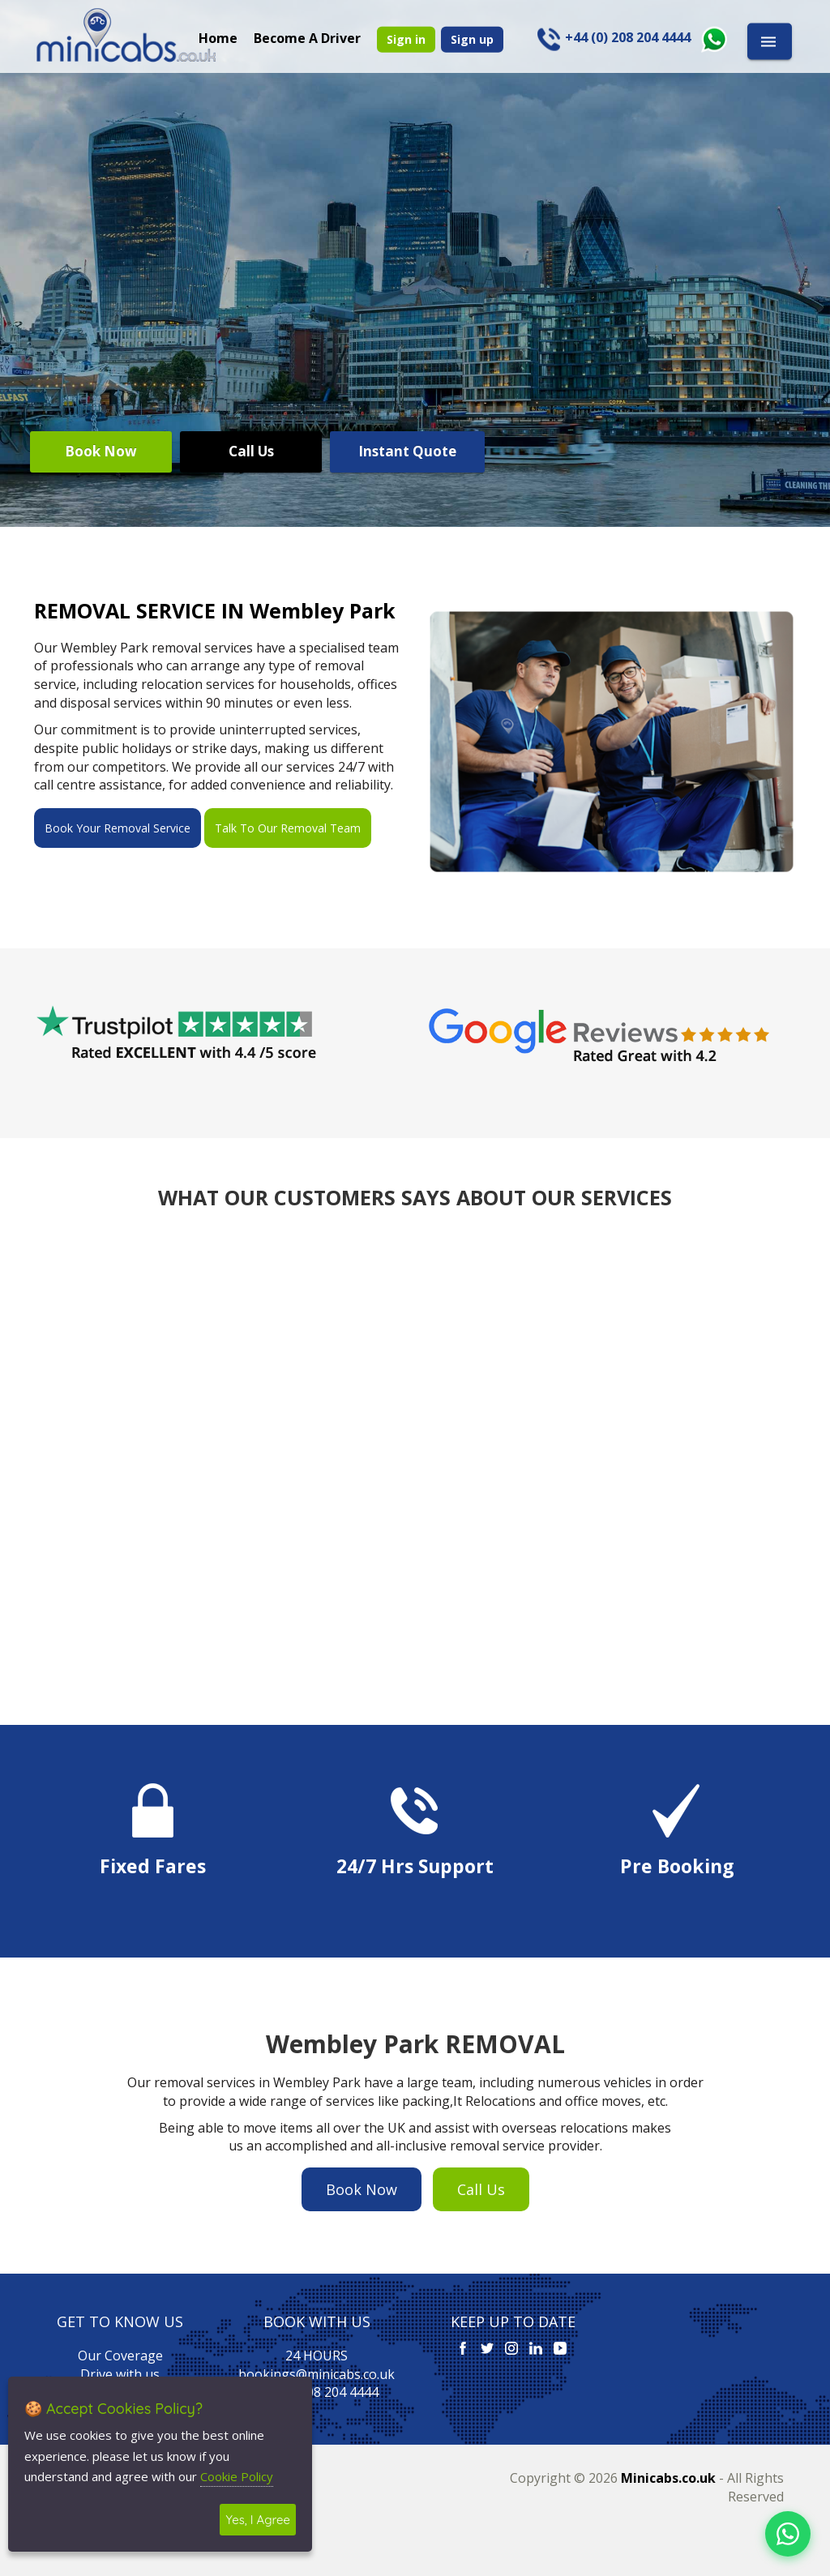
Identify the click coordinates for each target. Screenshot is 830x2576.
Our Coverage (120, 2355)
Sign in (406, 38)
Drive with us (120, 2374)
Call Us (251, 451)
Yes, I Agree (257, 2519)
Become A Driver (307, 37)
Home (218, 37)
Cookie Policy (236, 2476)
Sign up (472, 38)
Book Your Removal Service (117, 828)
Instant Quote (407, 451)
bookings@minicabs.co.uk (316, 2374)
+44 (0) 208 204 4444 (317, 2392)
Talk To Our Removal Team (288, 828)
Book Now (101, 451)
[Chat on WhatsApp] (788, 2534)
